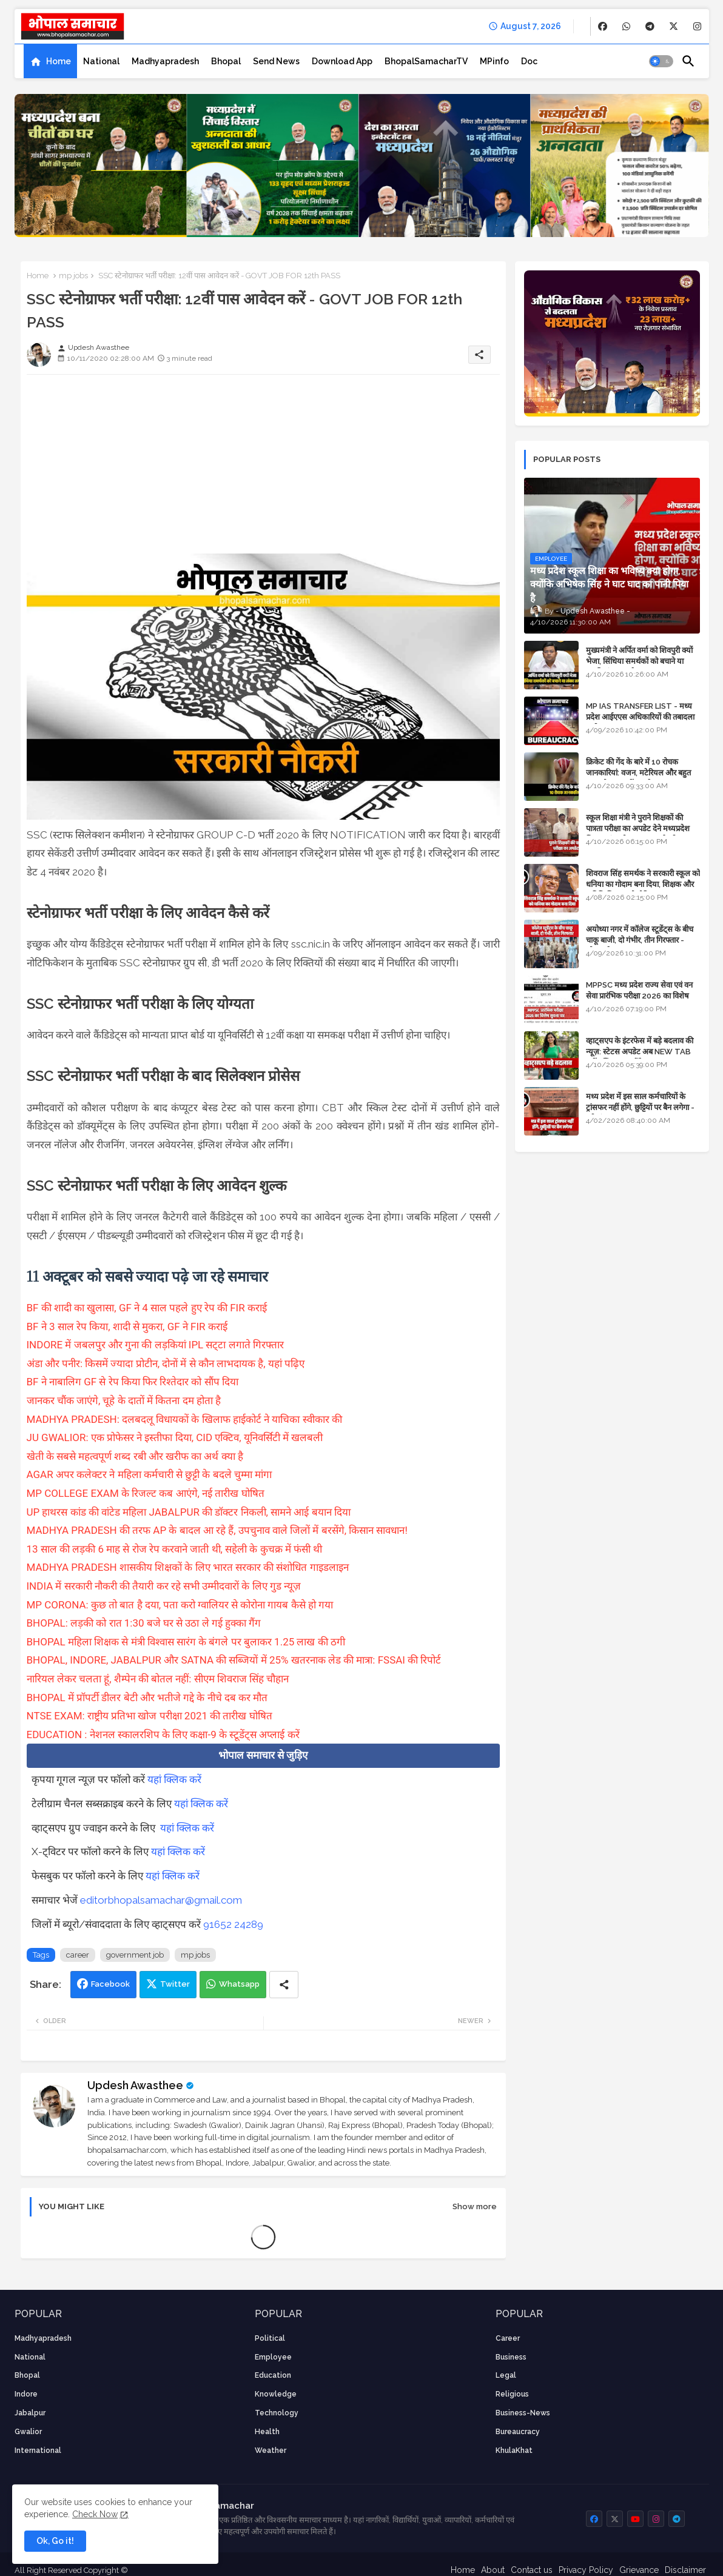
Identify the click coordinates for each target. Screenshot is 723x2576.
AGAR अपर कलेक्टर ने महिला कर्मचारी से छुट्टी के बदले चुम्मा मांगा (149, 1474)
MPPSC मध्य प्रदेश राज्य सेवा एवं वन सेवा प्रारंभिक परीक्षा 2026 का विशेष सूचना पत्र (639, 995)
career (77, 1954)
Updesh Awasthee (135, 2085)
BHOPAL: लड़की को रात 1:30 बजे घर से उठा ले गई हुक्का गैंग (144, 1623)
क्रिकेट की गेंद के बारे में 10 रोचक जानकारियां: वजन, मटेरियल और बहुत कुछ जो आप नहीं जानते (638, 772)
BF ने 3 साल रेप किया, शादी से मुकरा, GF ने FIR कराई (127, 1326)
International (38, 2450)
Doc (529, 61)
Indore (26, 2394)
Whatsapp (239, 1984)
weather (270, 2450)
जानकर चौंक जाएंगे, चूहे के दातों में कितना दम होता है (124, 1400)
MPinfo (494, 61)
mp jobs (73, 275)
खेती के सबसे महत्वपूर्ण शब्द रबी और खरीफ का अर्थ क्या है (135, 1456)
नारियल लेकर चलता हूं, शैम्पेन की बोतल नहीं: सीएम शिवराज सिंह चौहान (158, 1679)
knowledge (276, 2394)
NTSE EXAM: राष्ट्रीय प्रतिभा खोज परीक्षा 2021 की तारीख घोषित (149, 1716)
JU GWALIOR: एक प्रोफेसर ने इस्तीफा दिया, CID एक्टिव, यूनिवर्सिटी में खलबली (175, 1437)
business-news (523, 2413)
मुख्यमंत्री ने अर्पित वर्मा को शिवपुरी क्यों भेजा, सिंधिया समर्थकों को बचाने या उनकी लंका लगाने (639, 661)
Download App (342, 61)
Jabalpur (30, 2413)
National (101, 61)
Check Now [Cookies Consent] (95, 2514)
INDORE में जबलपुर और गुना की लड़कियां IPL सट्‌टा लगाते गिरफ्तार (155, 1345)
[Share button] (283, 1984)
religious (512, 2394)
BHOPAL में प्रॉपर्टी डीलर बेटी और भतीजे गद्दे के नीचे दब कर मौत (147, 1697)
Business (511, 2357)
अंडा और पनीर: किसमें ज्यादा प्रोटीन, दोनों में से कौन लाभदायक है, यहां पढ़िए (166, 1363)
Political (270, 2338)
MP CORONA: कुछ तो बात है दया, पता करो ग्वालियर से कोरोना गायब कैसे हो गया (180, 1605)
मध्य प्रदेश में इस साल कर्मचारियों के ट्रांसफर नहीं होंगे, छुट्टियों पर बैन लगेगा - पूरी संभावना (640, 1107)
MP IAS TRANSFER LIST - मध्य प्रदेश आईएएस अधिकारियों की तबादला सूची (640, 716)
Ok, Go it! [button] (55, 2541)
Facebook (110, 1984)
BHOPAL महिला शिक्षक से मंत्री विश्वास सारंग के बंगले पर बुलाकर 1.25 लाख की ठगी (186, 1642)
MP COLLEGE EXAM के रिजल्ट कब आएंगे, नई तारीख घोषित (145, 1493)
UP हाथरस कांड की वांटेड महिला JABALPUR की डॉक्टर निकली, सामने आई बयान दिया (189, 1512)
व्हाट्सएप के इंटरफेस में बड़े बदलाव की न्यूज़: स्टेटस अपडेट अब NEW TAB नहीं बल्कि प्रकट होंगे (639, 1051)
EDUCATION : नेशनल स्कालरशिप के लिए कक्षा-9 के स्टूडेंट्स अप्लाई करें (163, 1734)
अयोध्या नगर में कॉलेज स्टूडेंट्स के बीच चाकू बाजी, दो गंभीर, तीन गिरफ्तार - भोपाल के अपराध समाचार (639, 940)
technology (276, 2413)
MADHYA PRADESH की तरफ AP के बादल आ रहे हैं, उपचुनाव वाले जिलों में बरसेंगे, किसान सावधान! (217, 1530)
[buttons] (602, 26)
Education (273, 2375)
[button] (661, 61)
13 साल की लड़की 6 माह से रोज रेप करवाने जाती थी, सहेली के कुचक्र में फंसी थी (175, 1549)
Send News (276, 61)
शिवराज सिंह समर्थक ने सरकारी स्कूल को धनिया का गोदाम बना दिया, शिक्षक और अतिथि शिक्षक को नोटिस (643, 884)
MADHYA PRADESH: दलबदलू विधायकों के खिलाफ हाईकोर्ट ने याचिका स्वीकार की (184, 1419)
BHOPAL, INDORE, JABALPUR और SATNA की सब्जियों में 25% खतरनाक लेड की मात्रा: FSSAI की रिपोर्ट (234, 1660)
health (267, 2431)
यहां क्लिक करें (174, 1779)
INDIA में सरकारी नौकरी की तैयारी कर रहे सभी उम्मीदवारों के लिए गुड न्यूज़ (164, 1586)
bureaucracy (518, 2431)
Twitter (175, 1984)
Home (58, 61)
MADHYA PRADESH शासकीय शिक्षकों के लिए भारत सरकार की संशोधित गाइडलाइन (188, 1567)
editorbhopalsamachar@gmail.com (161, 1900)
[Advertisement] (263, 469)
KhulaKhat (514, 2450)
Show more (474, 2206)
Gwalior (28, 2431)
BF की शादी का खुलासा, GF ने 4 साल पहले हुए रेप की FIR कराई (147, 1308)
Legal (506, 2375)
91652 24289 (233, 1924)
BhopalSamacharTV (426, 61)
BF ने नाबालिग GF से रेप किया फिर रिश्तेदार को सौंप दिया (132, 1382)
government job (135, 1954)
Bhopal (226, 61)
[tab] (50, 61)
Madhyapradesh (165, 61)
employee (273, 2357)
